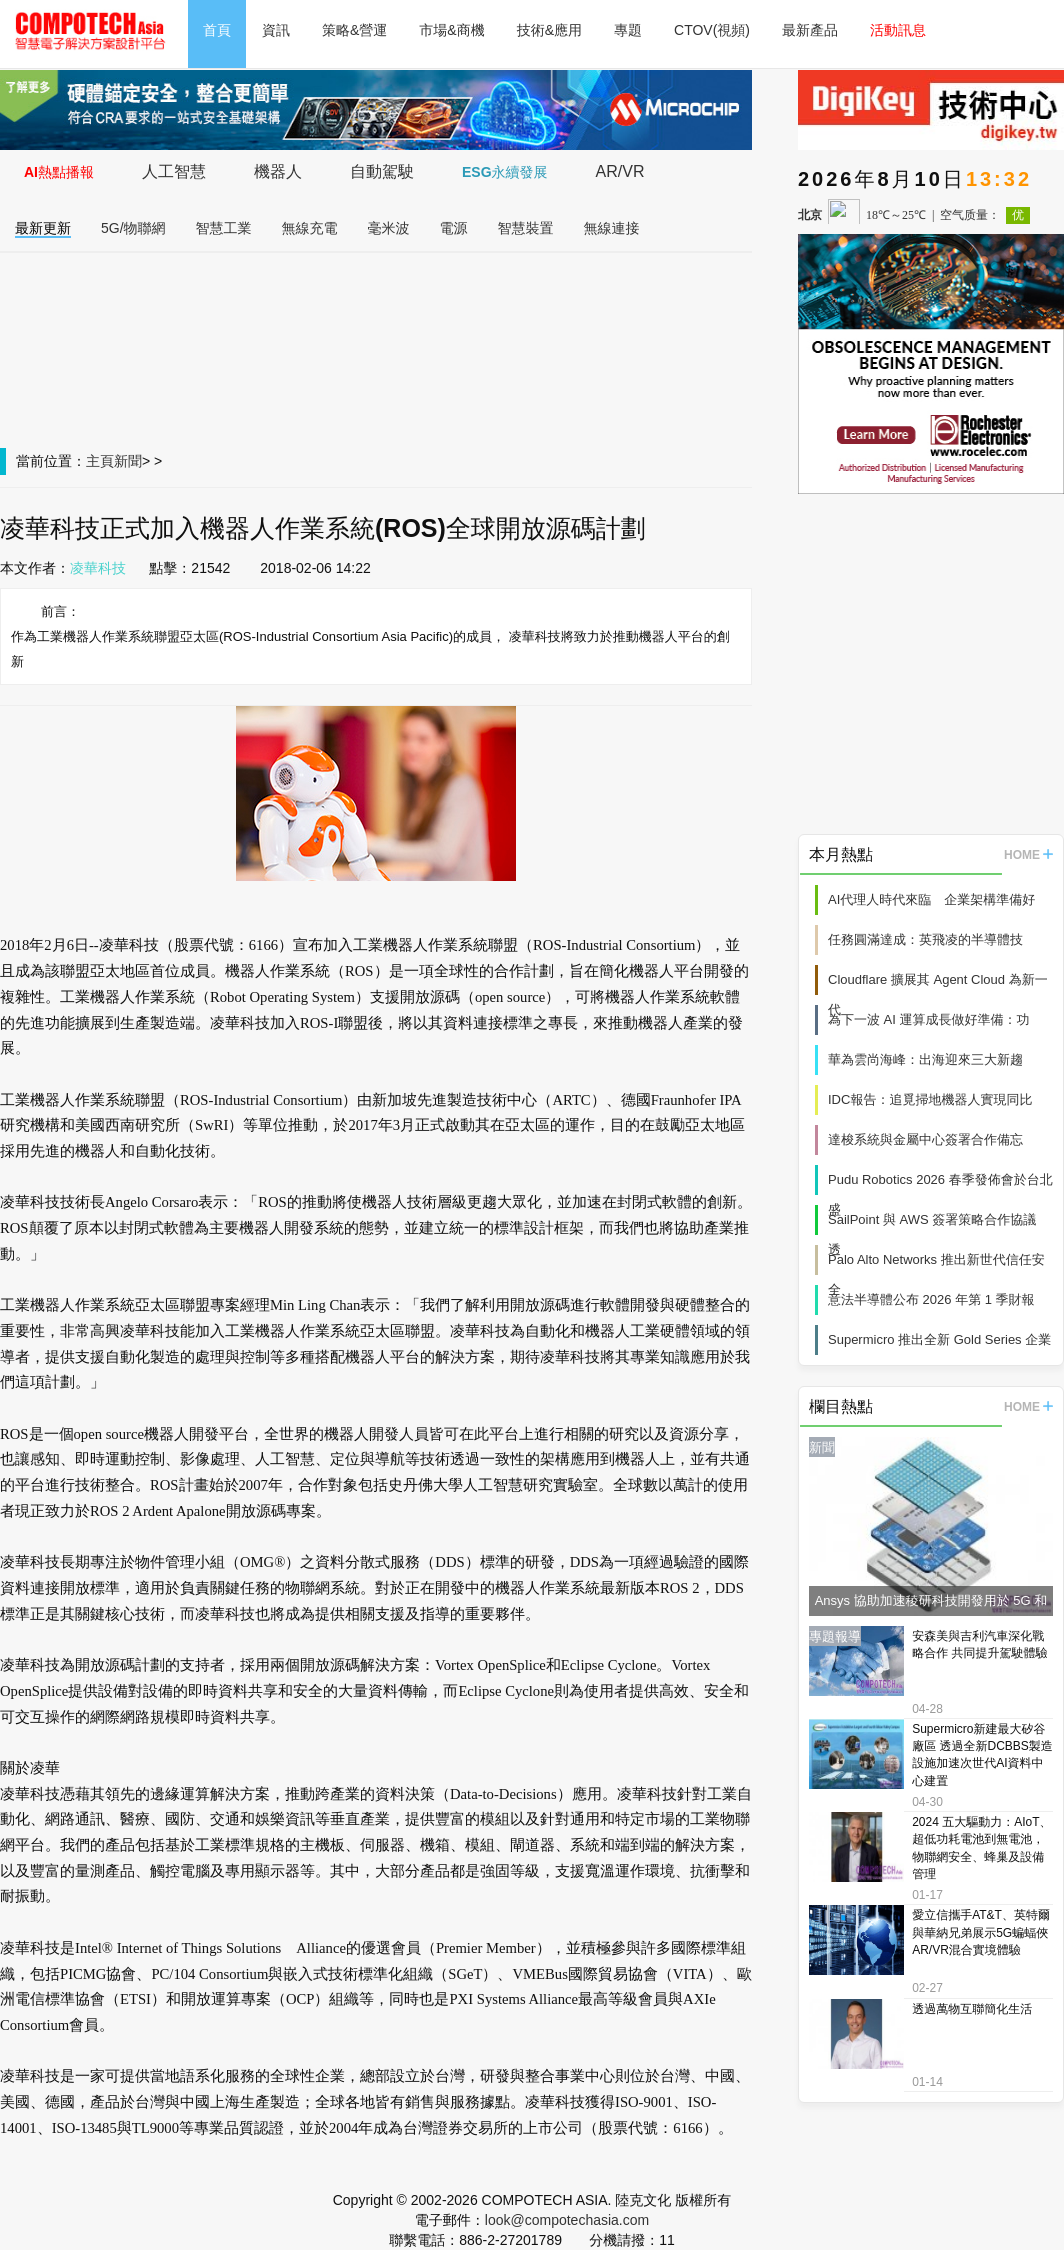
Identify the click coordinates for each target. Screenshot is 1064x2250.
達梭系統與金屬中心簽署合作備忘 (925, 1139)
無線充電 (310, 228)
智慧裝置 (526, 228)
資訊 (276, 30)
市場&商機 (451, 30)
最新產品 (810, 30)
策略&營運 (354, 30)
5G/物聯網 (133, 228)
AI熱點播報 (59, 172)
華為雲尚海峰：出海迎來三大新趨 (925, 1059)
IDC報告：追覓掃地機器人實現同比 (930, 1099)
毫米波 (389, 228)
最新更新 (43, 228)
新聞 (128, 461)
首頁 (217, 30)
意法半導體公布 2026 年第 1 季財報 (931, 1299)
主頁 (100, 461)
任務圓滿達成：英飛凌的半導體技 (925, 939)
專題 (628, 30)
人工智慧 (174, 171)
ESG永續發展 (505, 172)
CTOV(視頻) (712, 30)
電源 (454, 228)
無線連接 (612, 228)
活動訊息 (898, 30)
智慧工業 (224, 228)
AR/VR (620, 171)
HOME (1028, 855)
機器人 (278, 171)
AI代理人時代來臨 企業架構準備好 (931, 899)
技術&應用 (549, 30)
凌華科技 (98, 568)
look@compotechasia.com (567, 2220)
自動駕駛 (382, 171)
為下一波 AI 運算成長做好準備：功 (929, 1019)
